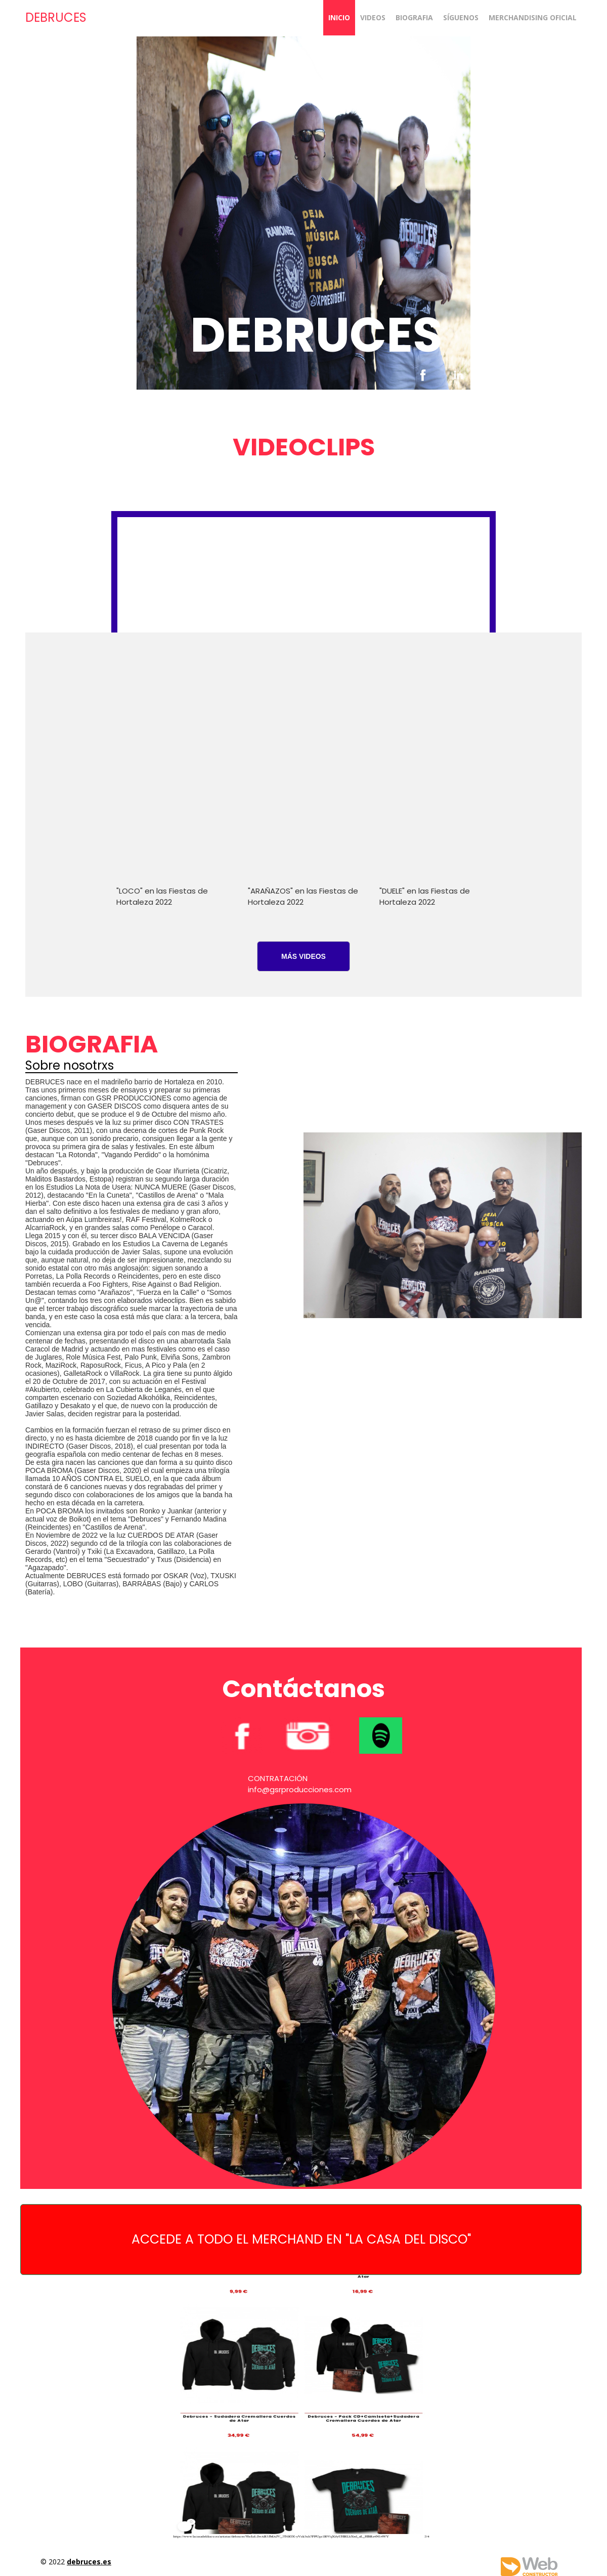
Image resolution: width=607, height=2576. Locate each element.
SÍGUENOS (461, 17)
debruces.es (89, 2561)
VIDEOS (372, 17)
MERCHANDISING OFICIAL (533, 17)
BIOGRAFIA (414, 17)
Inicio (339, 17)
